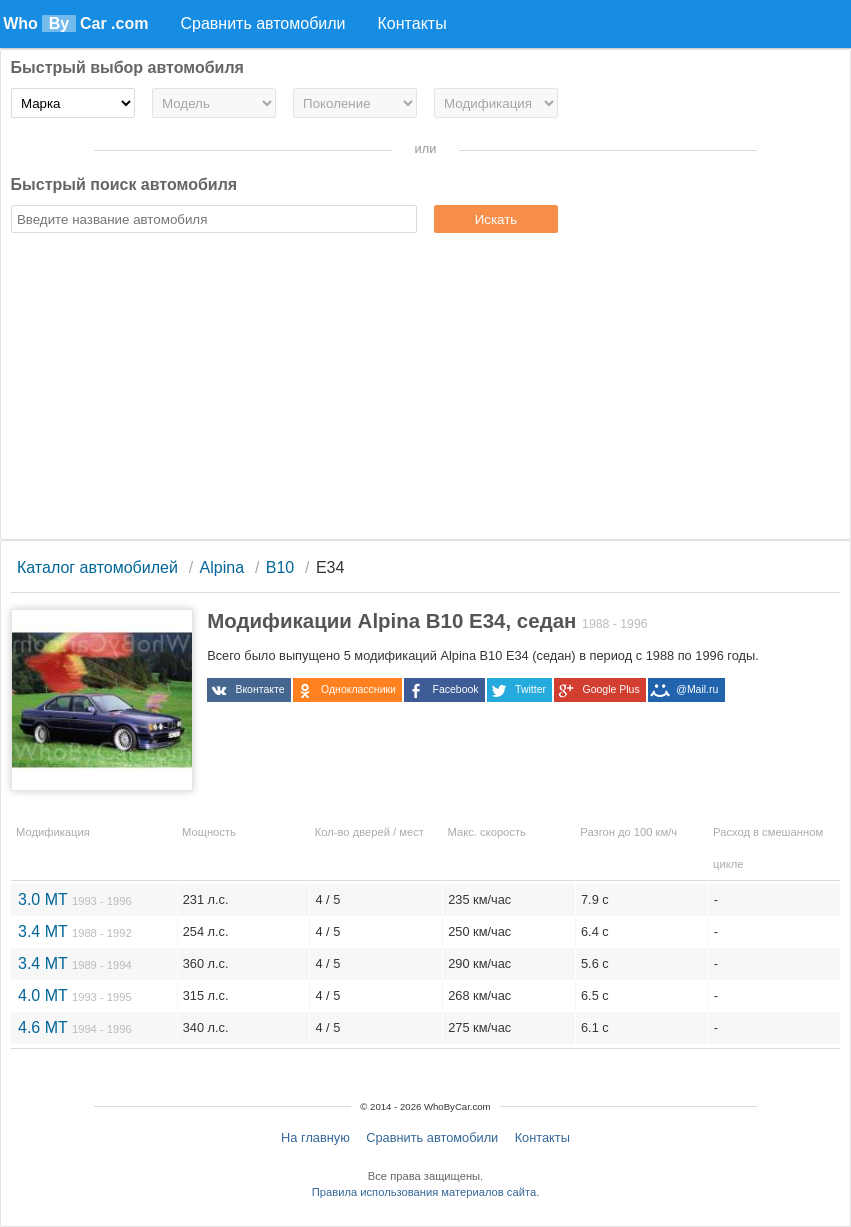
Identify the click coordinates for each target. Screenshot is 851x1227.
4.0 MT (75, 995)
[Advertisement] (426, 389)
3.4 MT (75, 931)
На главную (315, 1137)
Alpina (222, 567)
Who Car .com (75, 23)
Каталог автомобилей (97, 567)
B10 (280, 567)
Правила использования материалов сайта (424, 1192)
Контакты (542, 1137)
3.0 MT (75, 899)
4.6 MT (75, 1027)
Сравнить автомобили (432, 1137)
